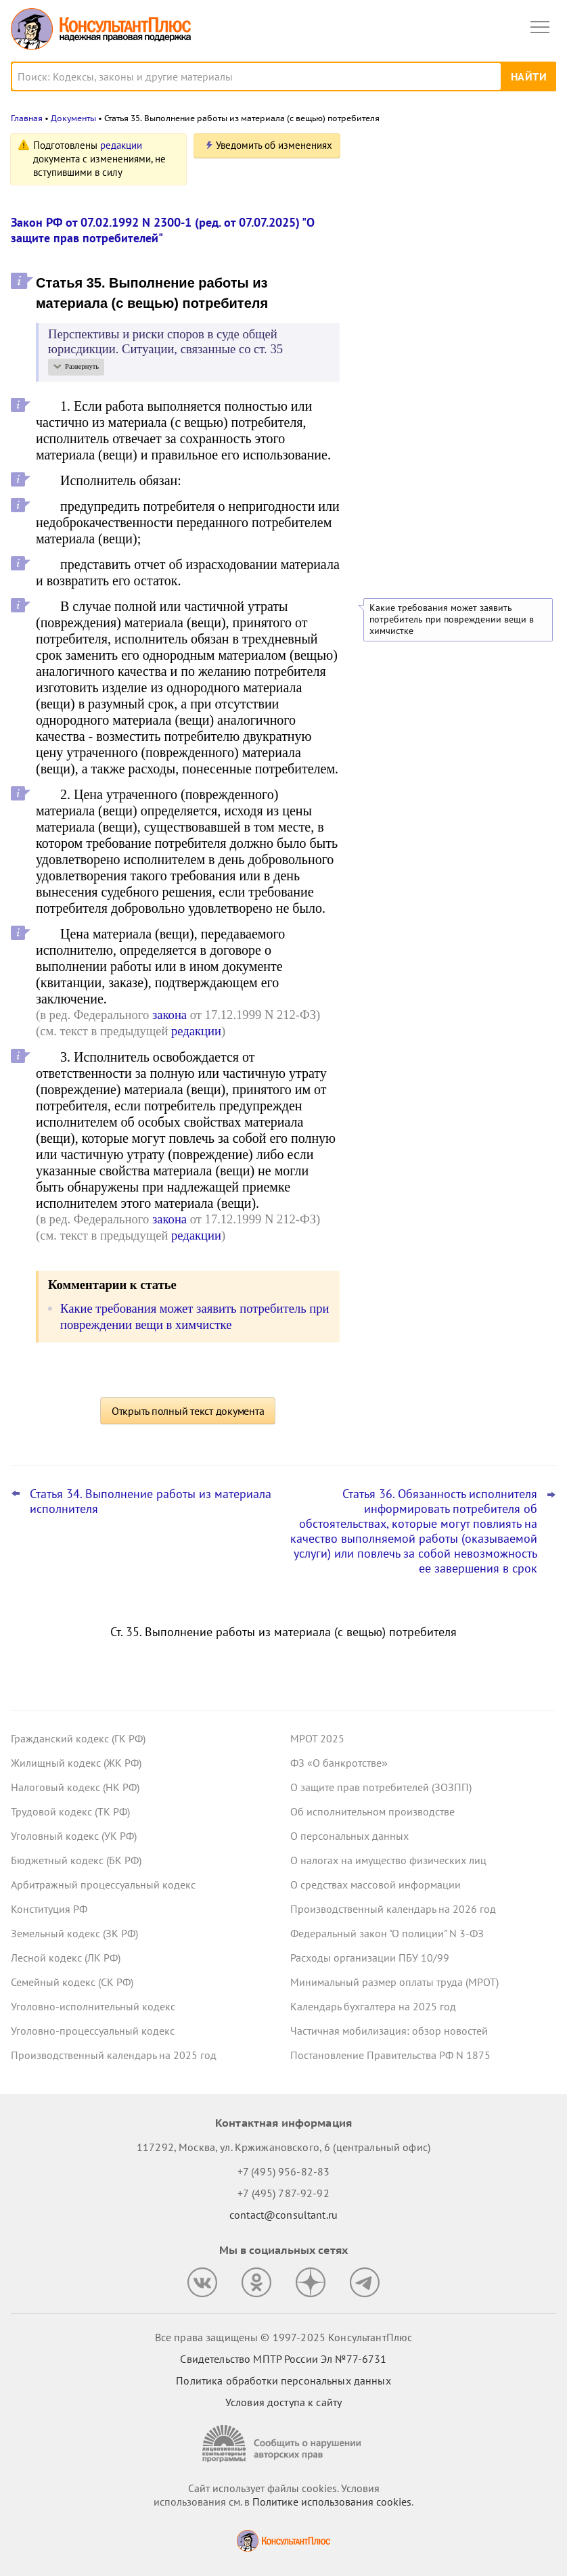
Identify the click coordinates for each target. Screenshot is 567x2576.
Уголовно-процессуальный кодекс (93, 2030)
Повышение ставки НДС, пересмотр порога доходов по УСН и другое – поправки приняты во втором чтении (450, 212)
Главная (27, 118)
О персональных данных (349, 1836)
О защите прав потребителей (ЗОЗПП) (381, 1787)
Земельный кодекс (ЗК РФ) (74, 1933)
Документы (73, 118)
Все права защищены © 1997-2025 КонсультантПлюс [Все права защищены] (283, 2337)
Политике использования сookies (331, 2501)
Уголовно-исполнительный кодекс (93, 2006)
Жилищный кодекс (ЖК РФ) (76, 1762)
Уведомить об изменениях (274, 145)
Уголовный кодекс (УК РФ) (74, 1836)
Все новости (395, 403)
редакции (121, 145)
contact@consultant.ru (283, 2214)
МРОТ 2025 (317, 1738)
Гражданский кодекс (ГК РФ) (78, 1738)
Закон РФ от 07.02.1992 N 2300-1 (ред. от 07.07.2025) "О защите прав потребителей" (163, 230)
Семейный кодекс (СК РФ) (72, 1982)
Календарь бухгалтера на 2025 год (373, 2006)
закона (169, 1015)
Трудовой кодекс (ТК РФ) (70, 1811)
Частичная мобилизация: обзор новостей (389, 2030)
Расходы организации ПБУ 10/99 (369, 1957)
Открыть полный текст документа (188, 1411)
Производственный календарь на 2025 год (114, 2055)
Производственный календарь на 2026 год (393, 1909)
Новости (415, 150)
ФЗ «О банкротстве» (339, 1762)
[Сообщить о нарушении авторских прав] (283, 2443)
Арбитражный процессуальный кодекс (103, 1884)
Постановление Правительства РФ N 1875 (390, 2055)
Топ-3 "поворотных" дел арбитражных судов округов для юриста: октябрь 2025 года (452, 360)
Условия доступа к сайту (283, 2402)
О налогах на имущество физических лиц (388, 1860)
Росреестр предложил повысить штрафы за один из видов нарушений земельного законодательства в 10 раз (455, 285)
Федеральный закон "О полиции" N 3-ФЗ (387, 1933)
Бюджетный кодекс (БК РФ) (76, 1860)
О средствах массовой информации (375, 1884)
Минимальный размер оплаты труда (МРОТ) (394, 1982)
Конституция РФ (49, 1909)
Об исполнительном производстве (372, 1811)
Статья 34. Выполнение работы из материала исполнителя (150, 1501)
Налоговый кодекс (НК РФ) (75, 1787)
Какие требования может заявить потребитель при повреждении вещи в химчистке (451, 619)
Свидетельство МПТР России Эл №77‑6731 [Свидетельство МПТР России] (283, 2359)
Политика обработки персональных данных (283, 2380)
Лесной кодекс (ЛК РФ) (65, 1957)
